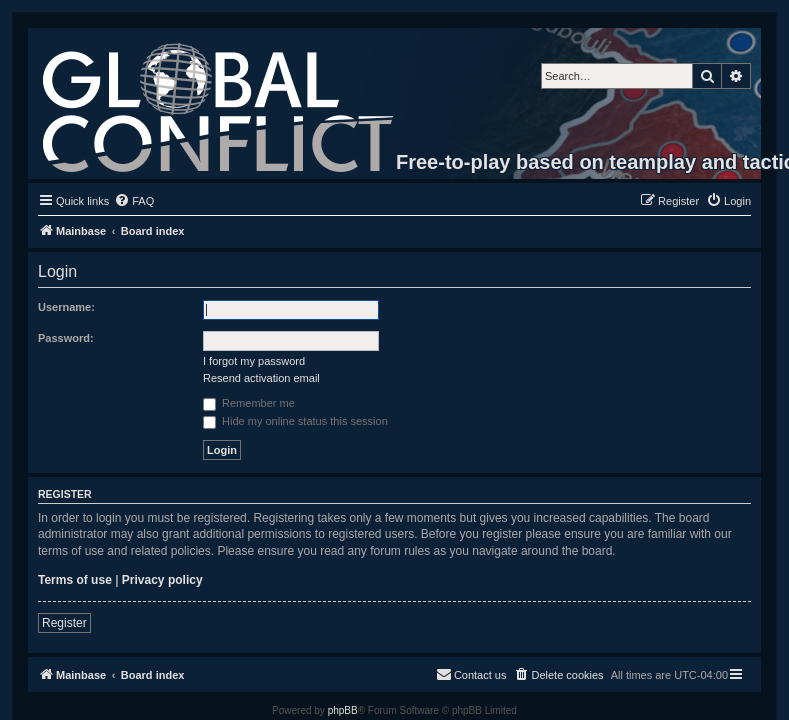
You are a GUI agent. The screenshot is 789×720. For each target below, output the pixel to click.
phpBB (343, 710)
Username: (66, 307)
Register (64, 623)
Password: (66, 338)
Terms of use (75, 580)
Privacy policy (162, 580)
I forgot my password (254, 361)
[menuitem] (134, 201)
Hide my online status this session (295, 421)
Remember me (249, 403)
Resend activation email (261, 378)
